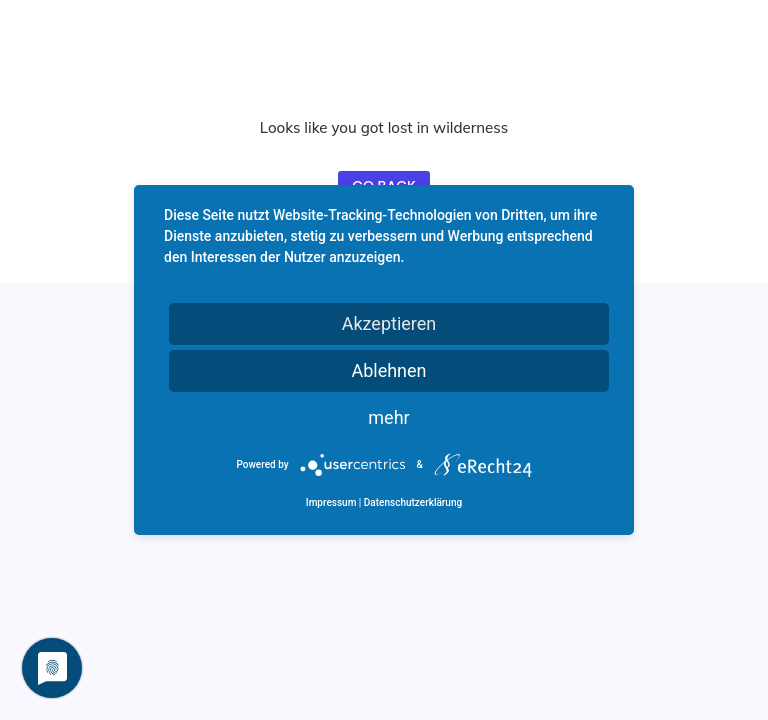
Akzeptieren (389, 323)
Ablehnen (388, 370)
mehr (388, 417)
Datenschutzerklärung (413, 502)
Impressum (331, 502)
